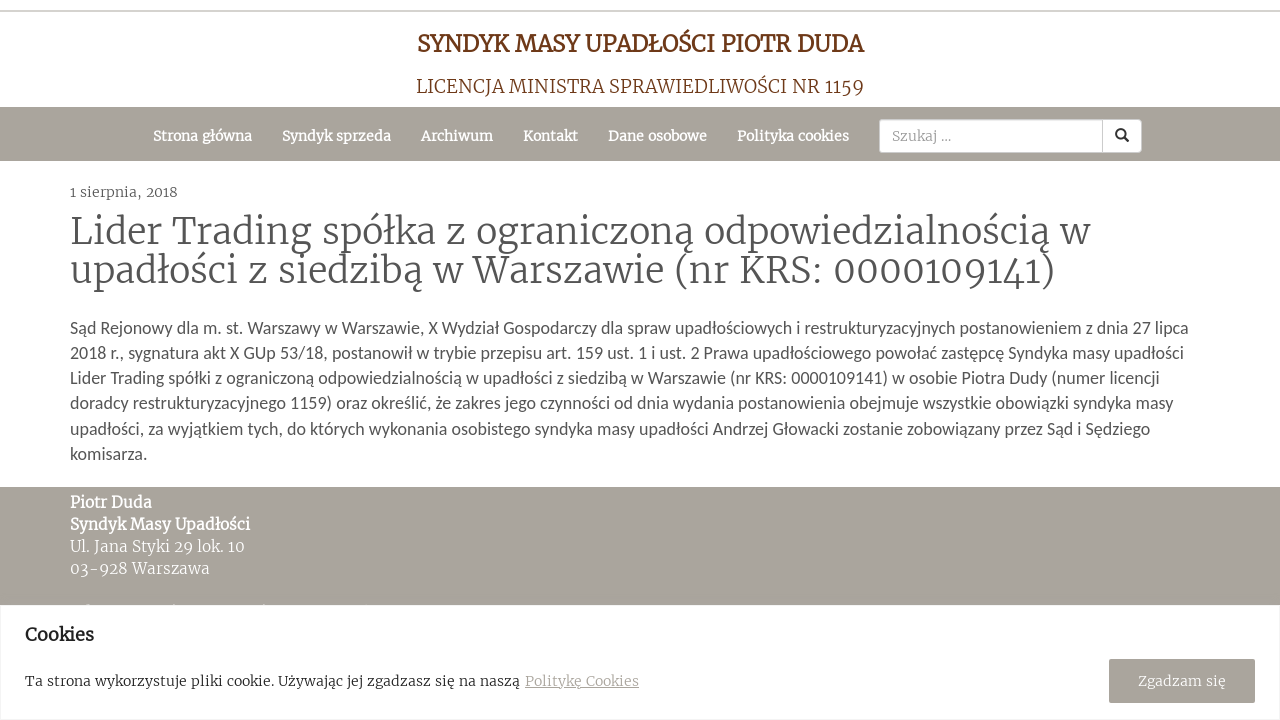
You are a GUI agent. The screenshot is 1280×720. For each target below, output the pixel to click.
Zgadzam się (1182, 681)
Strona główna (202, 136)
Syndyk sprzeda (336, 136)
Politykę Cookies (582, 681)
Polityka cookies (793, 136)
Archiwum (457, 136)
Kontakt (550, 136)
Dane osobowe (657, 136)
